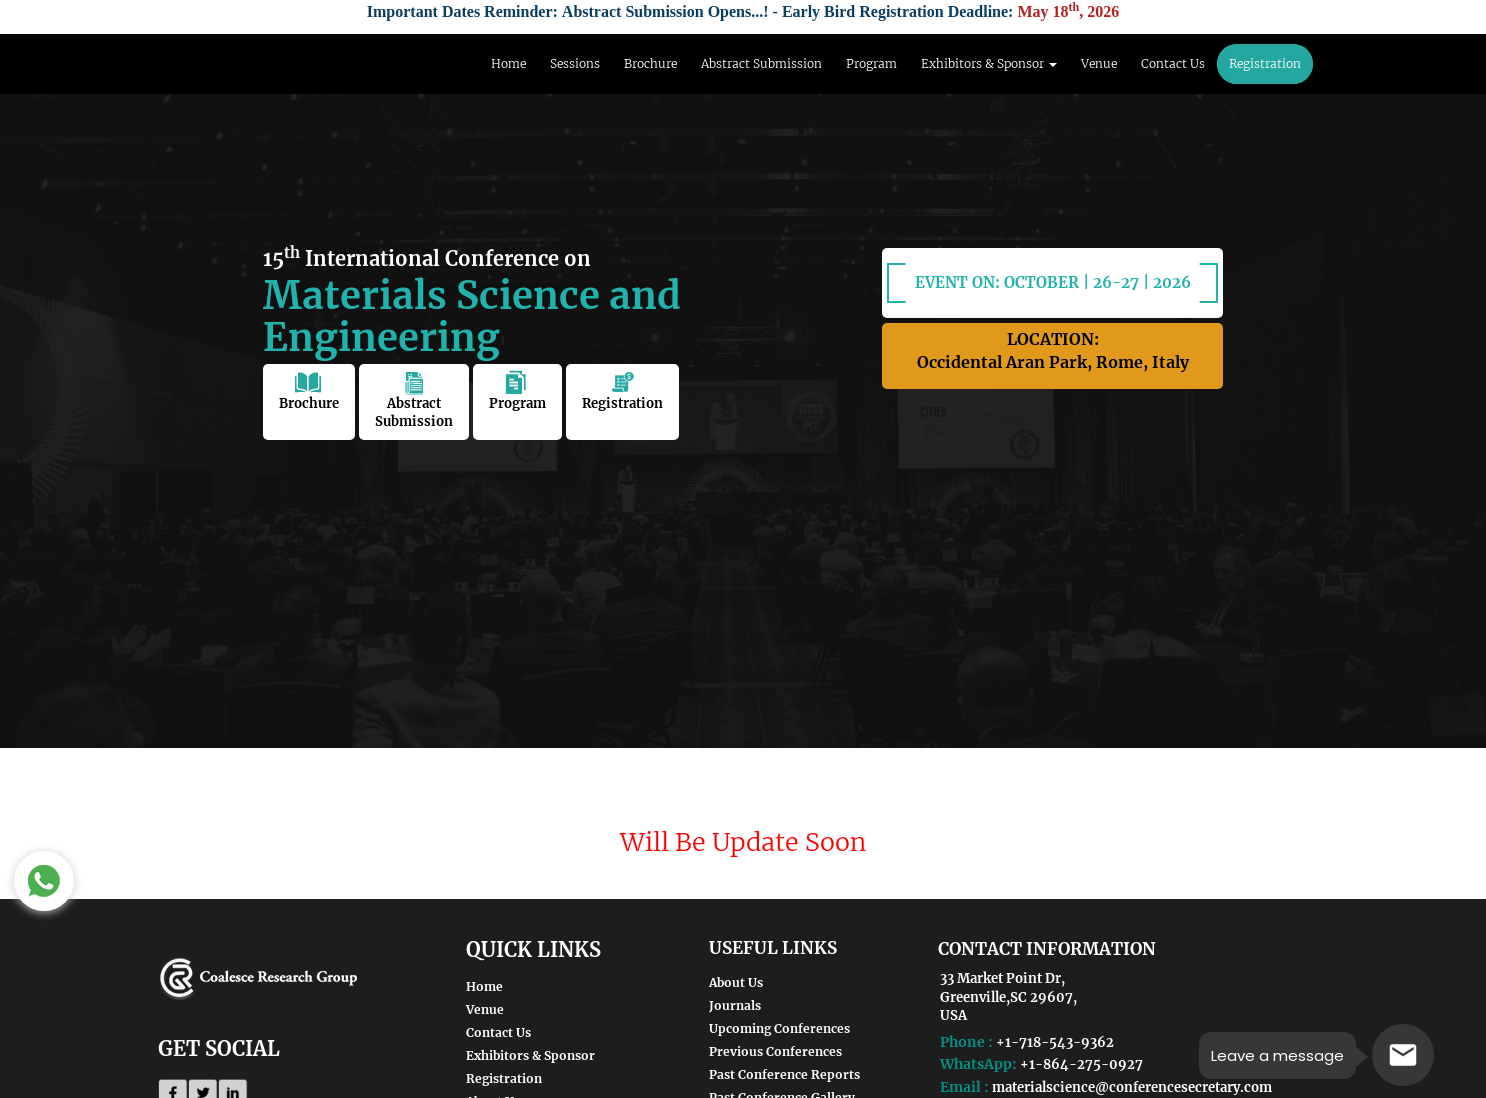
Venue (1099, 63)
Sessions (575, 63)
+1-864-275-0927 (1081, 1064)
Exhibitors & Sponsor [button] (989, 63)
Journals (735, 1005)
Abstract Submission (761, 63)
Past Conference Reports (784, 1074)
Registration (1265, 63)
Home (508, 63)
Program (871, 63)
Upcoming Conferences (779, 1028)
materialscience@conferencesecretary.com (1132, 1087)
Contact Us (1173, 63)
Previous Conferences (775, 1051)
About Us (736, 982)
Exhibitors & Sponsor (530, 1055)
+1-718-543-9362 (1055, 1042)
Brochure (650, 63)
